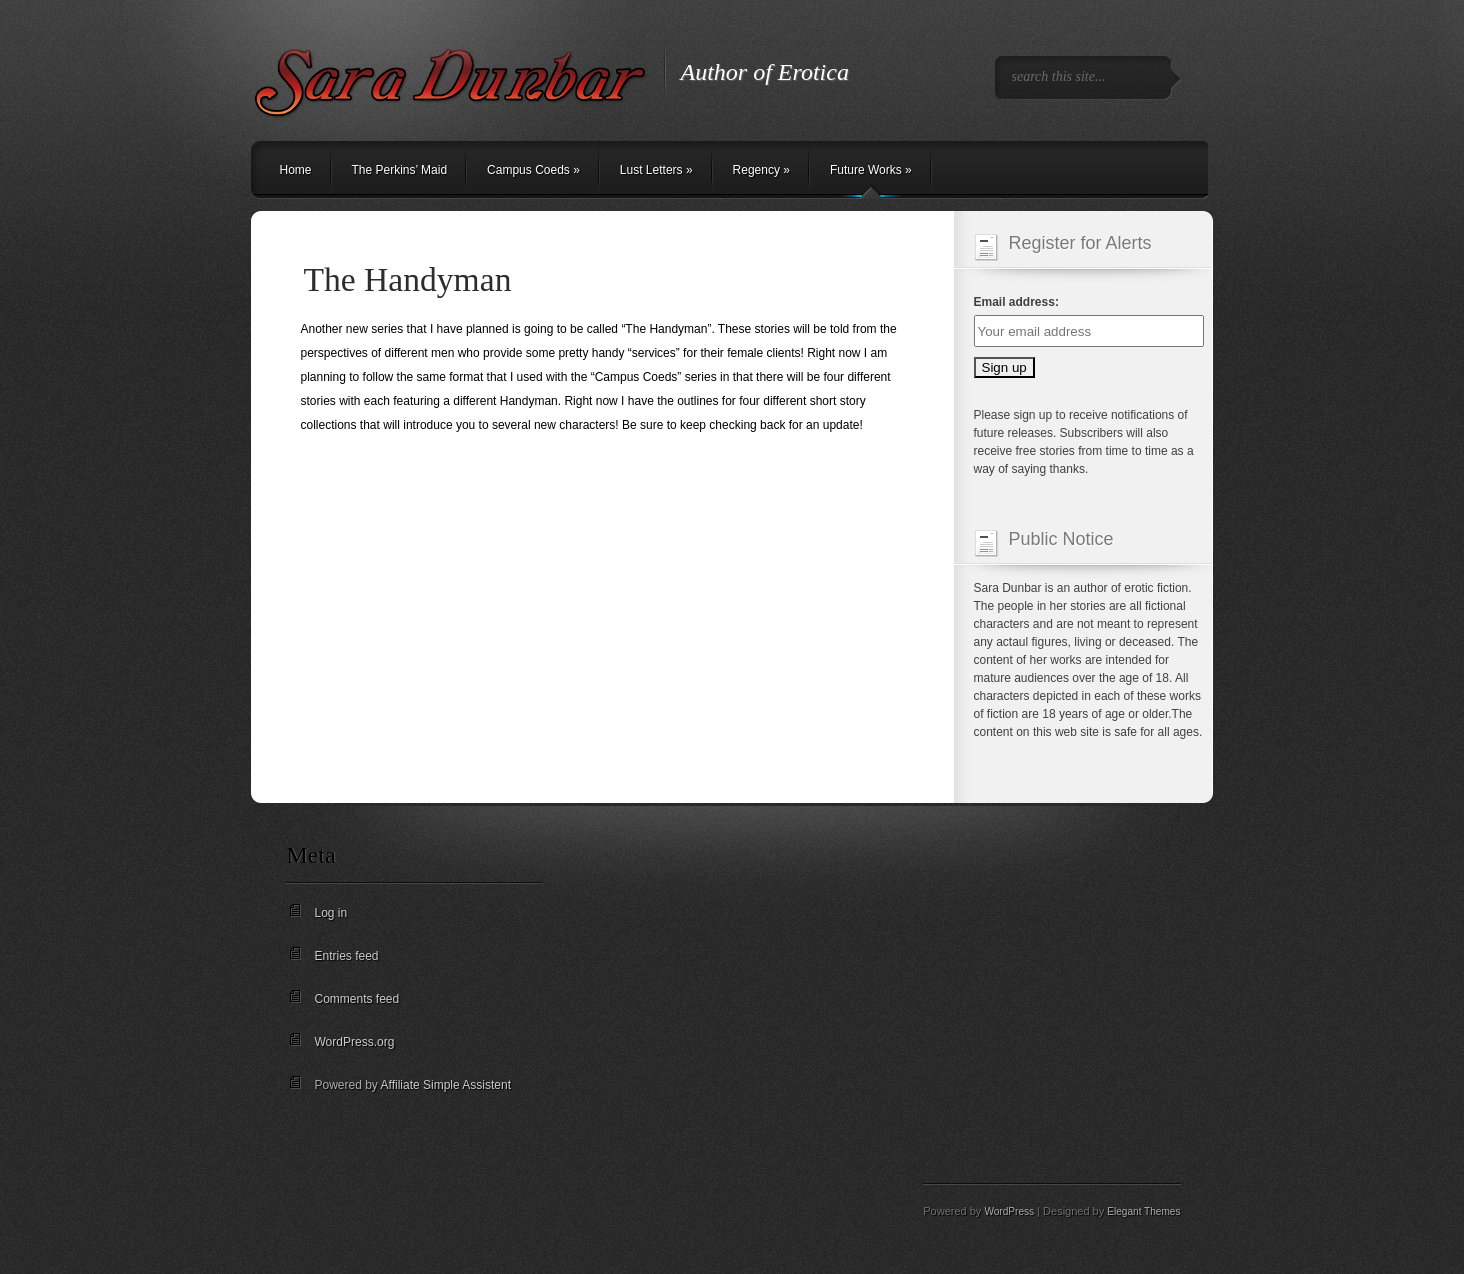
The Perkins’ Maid (400, 170)
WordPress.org (355, 1042)
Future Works (871, 170)
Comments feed (357, 999)
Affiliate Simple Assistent (446, 1085)
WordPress (1009, 1211)
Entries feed (347, 956)
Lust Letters (656, 170)
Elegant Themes (1143, 1211)
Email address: (1016, 302)
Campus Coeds (533, 170)
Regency (761, 170)
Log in (331, 913)
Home (296, 170)
